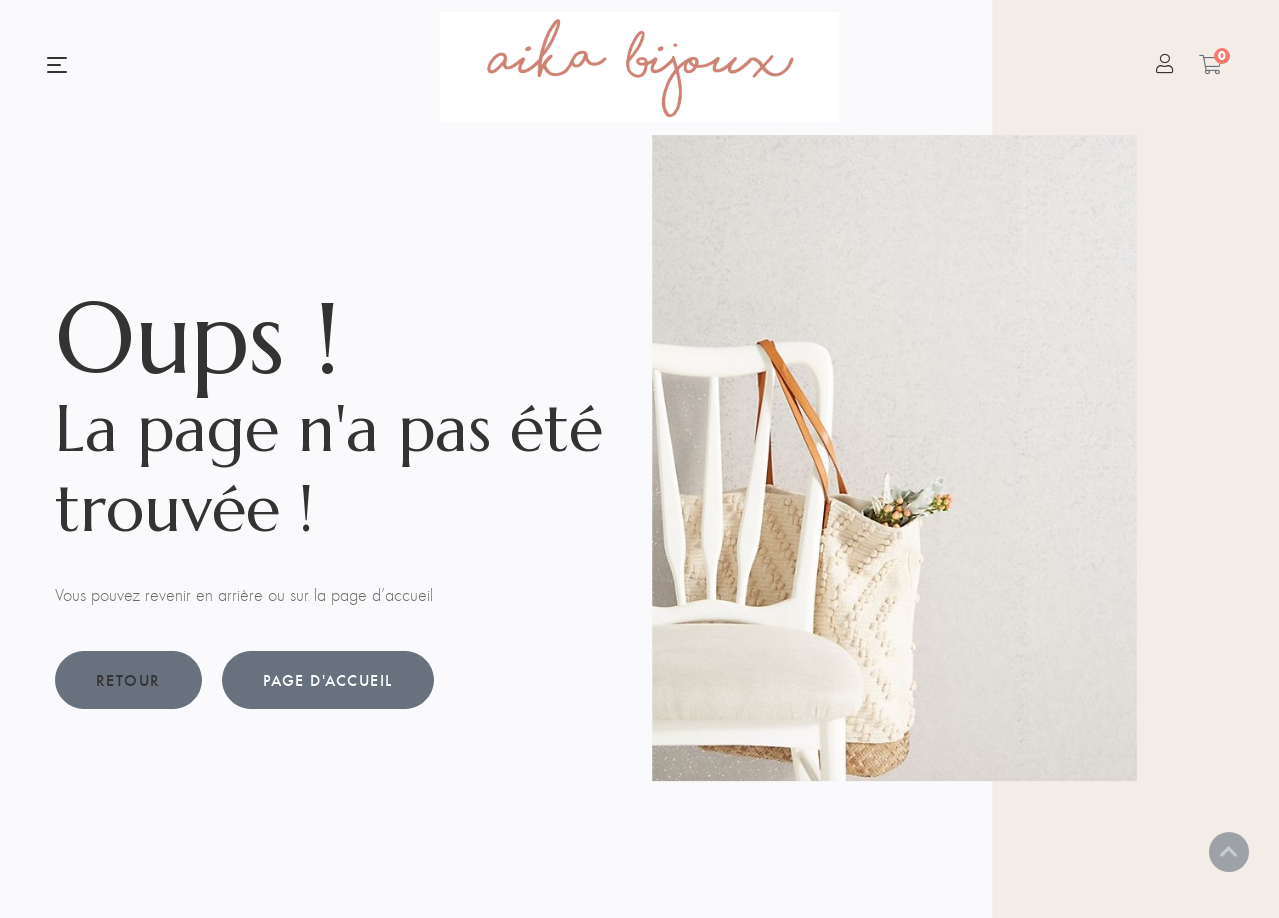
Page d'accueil (328, 679)
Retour (128, 679)
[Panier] (1210, 64)
